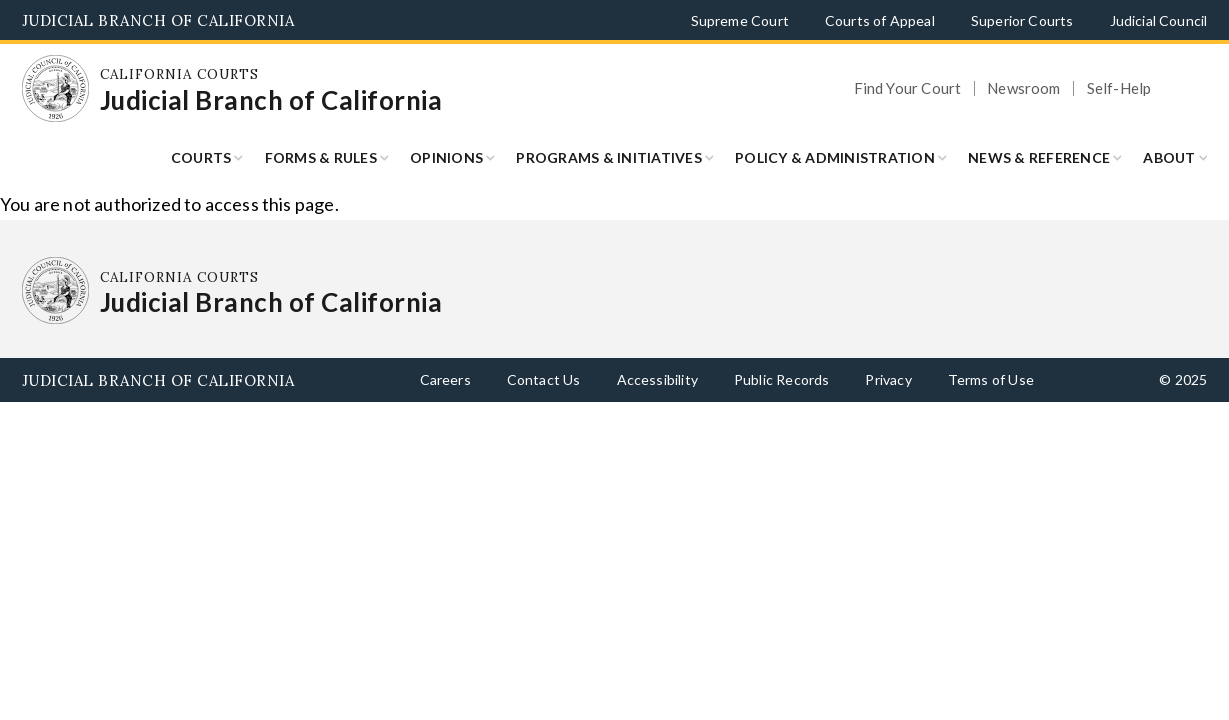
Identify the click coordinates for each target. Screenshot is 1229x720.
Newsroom (1023, 88)
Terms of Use (991, 379)
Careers (445, 379)
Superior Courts (1022, 20)
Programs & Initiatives (609, 157)
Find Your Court (908, 88)
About (1169, 157)
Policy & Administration (835, 157)
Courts (201, 157)
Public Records (782, 379)
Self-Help (1119, 88)
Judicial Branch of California (158, 20)
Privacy (888, 379)
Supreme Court (740, 20)
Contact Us (544, 379)
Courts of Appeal (880, 20)
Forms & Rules (321, 157)
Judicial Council (1159, 20)
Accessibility (657, 379)
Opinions (446, 157)
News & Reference (1039, 157)
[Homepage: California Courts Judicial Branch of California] (56, 89)
